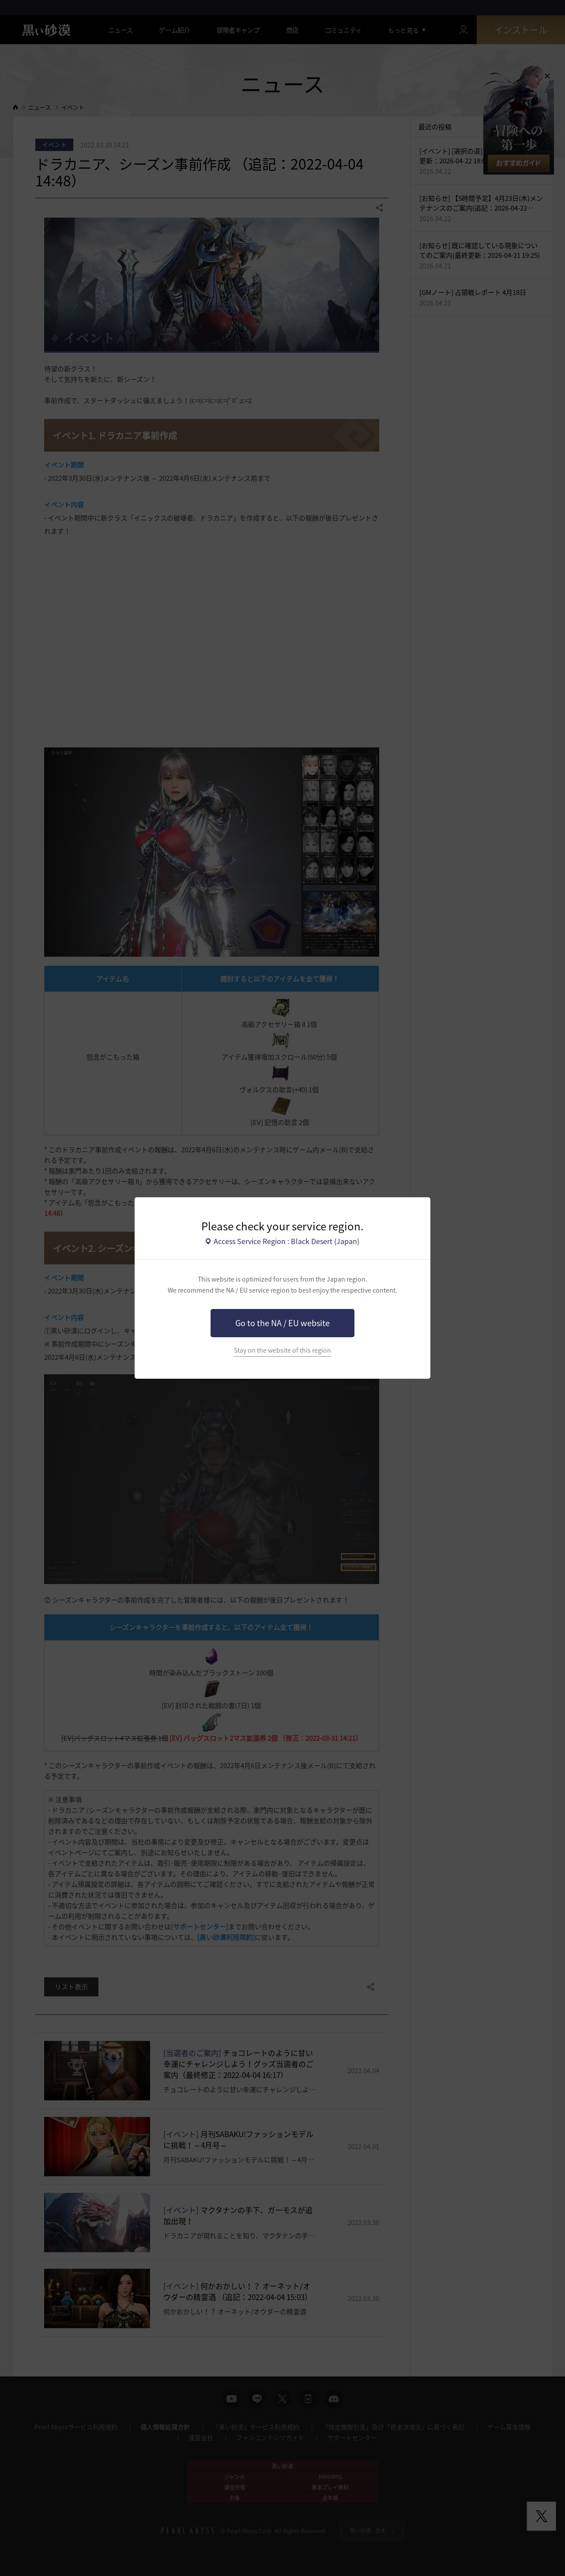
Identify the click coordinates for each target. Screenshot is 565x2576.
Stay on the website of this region (282, 1350)
